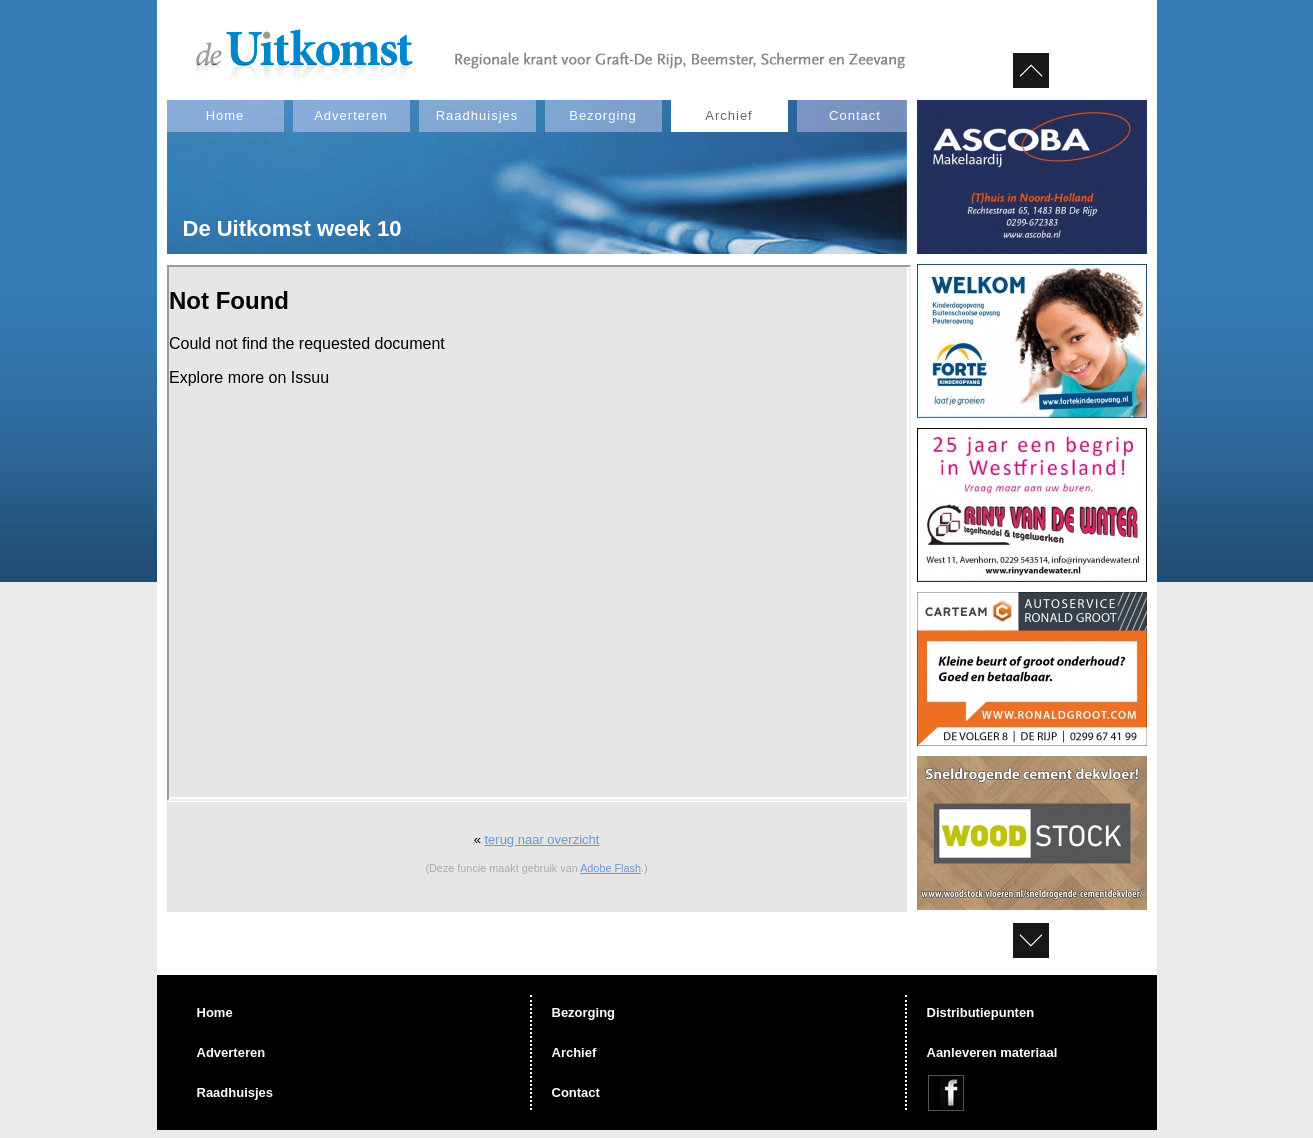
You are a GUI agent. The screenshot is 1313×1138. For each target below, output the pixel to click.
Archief (728, 115)
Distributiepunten (981, 1012)
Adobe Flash (610, 868)
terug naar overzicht (541, 839)
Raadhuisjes (477, 115)
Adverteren (351, 115)
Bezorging (603, 115)
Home (225, 115)
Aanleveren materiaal (992, 1052)
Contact (855, 115)
